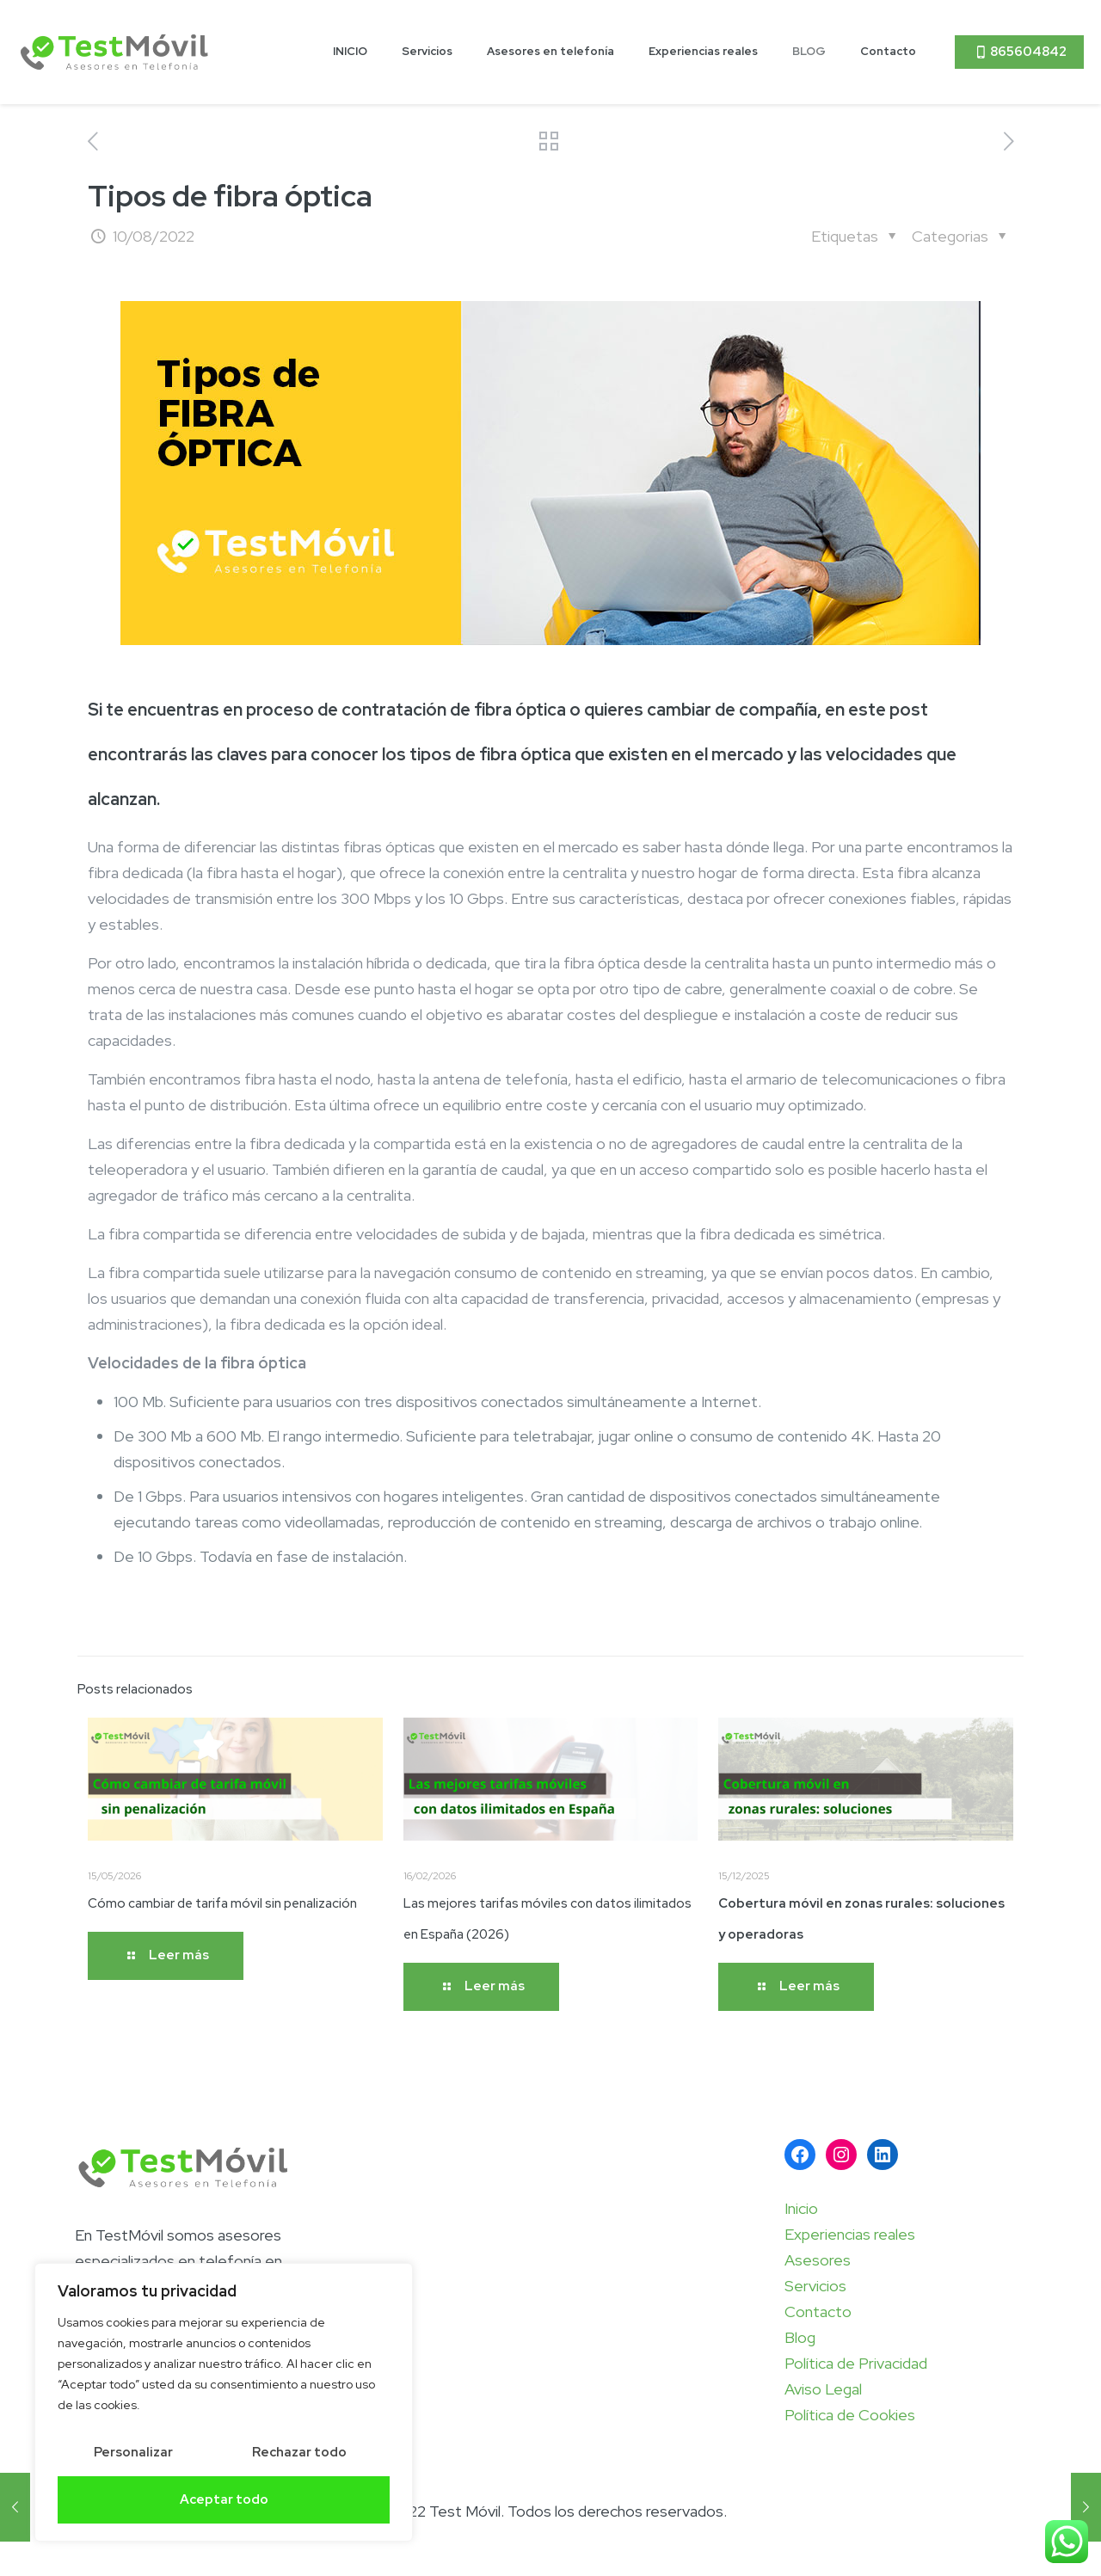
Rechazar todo (299, 2452)
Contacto (818, 2311)
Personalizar (133, 2452)
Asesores (817, 2260)
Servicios (815, 2286)
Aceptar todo (224, 2499)
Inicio (801, 2208)
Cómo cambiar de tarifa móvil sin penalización (222, 1903)
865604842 (1019, 51)
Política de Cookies (849, 2415)
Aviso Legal (823, 2389)
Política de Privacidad (855, 2363)
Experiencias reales (849, 2234)
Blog (799, 2337)
